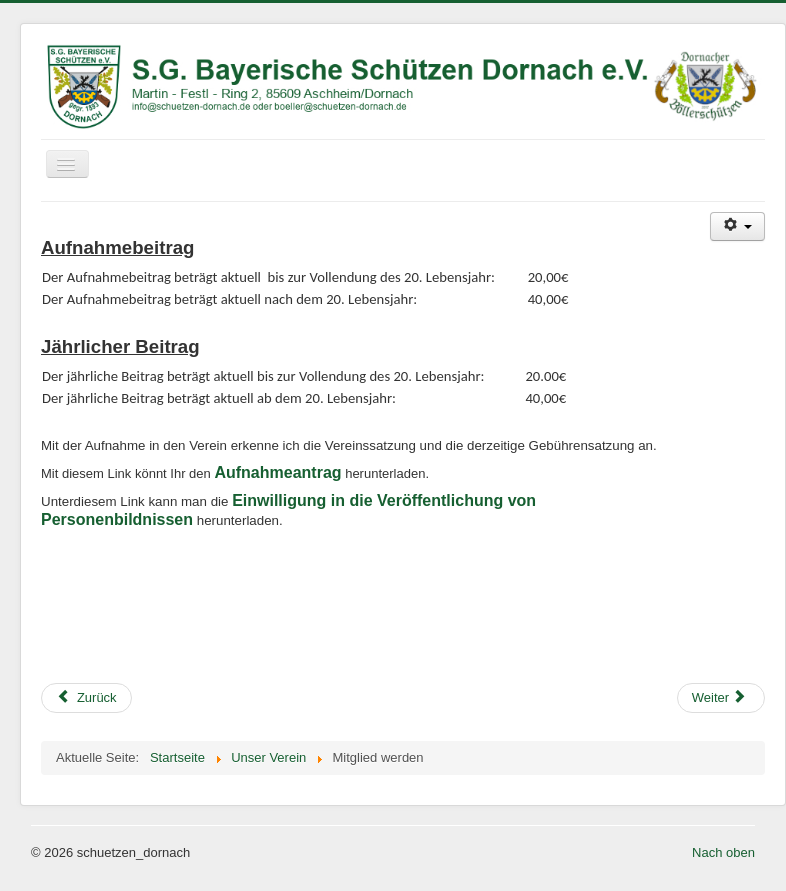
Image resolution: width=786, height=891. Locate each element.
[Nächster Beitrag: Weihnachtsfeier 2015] (721, 698)
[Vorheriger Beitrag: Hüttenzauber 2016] (86, 698)
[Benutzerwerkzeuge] (737, 226)
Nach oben (723, 852)
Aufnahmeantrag (277, 472)
